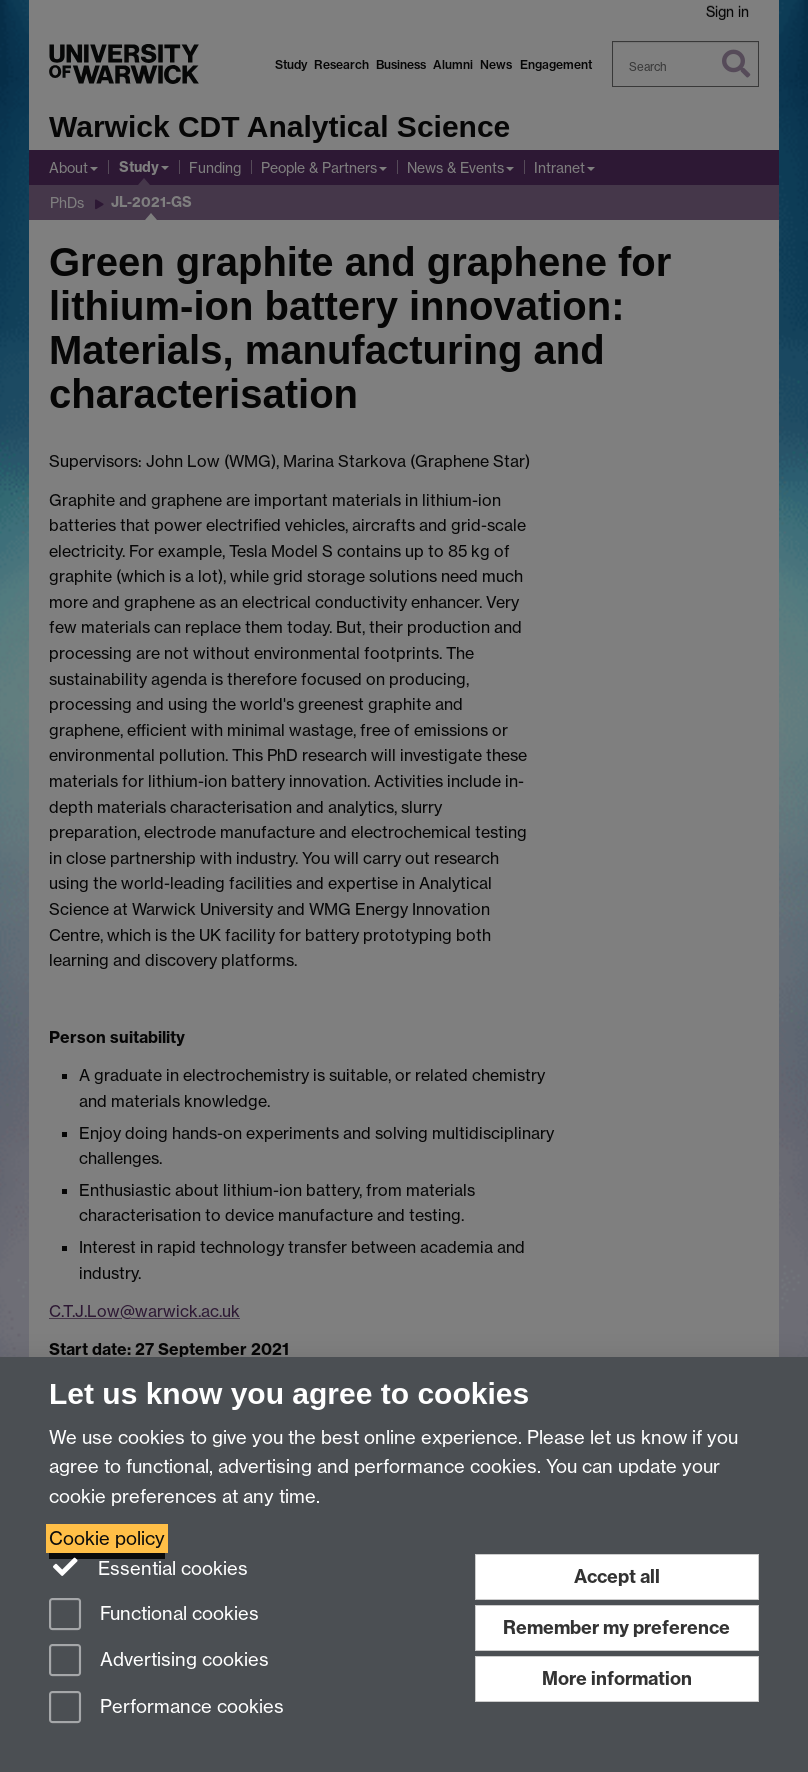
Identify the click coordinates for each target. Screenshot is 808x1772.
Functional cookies (154, 1615)
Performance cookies (166, 1708)
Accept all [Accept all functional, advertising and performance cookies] (617, 1576)
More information (617, 1678)
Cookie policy (107, 1538)
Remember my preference (616, 1627)
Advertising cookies (159, 1661)
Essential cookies (148, 1567)
